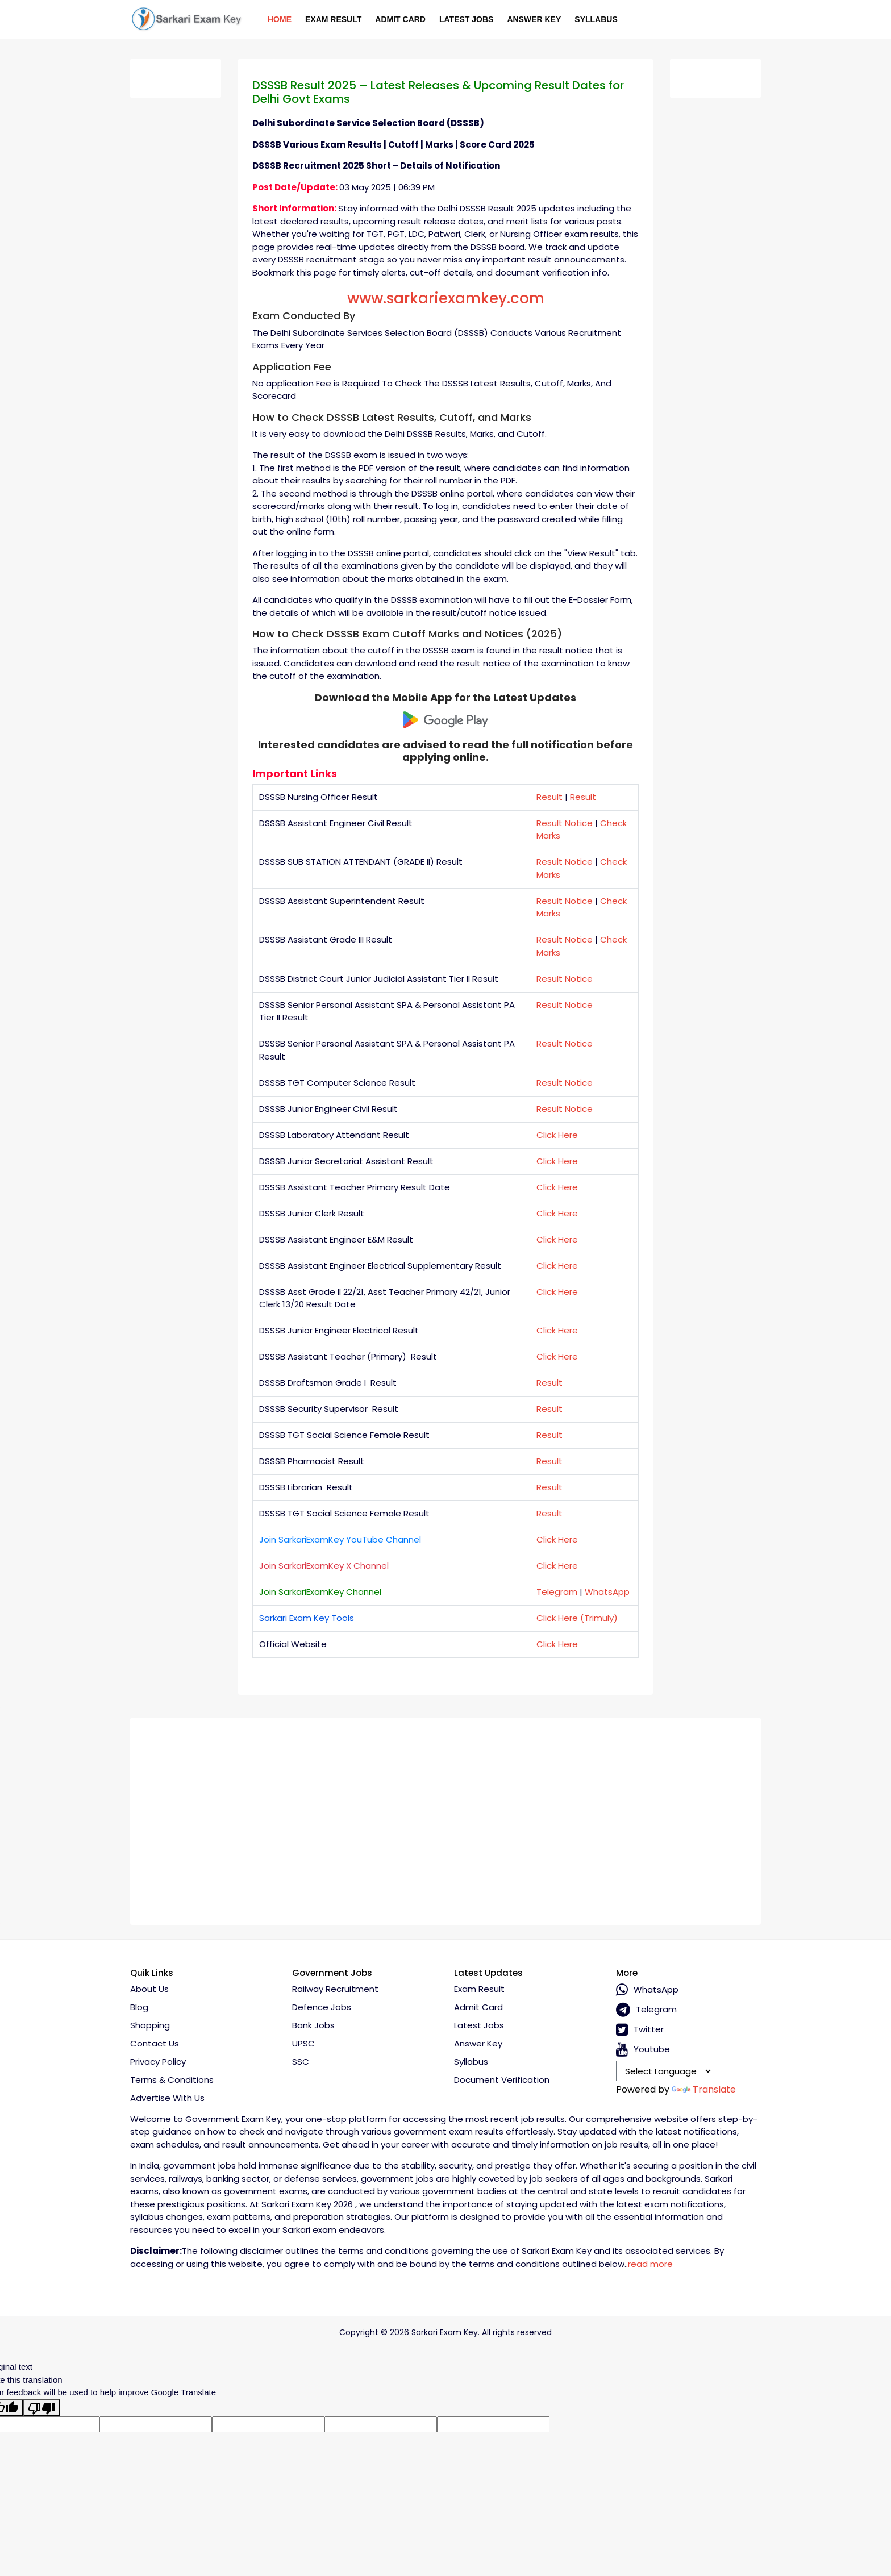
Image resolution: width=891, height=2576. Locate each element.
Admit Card (400, 19)
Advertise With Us (167, 2098)
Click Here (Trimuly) (577, 1618)
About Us (149, 1989)
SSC (300, 2062)
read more (650, 2264)
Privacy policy (158, 2062)
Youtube (643, 2050)
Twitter (640, 2030)
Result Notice (564, 823)
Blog (139, 2007)
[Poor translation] (41, 2407)
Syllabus (595, 19)
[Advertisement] (445, 1816)
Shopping (150, 2025)
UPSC (303, 2043)
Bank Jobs (313, 2025)
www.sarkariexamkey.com (445, 298)
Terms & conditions (172, 2080)
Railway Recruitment (335, 1989)
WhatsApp (607, 1592)
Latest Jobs (466, 19)
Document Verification (501, 2080)
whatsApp (647, 1990)
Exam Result (333, 19)
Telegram (556, 1592)
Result (549, 797)
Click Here (557, 1135)
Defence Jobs (321, 2007)
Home (280, 19)
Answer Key (534, 19)
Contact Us (154, 2043)
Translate (704, 2089)
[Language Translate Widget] (664, 2071)
